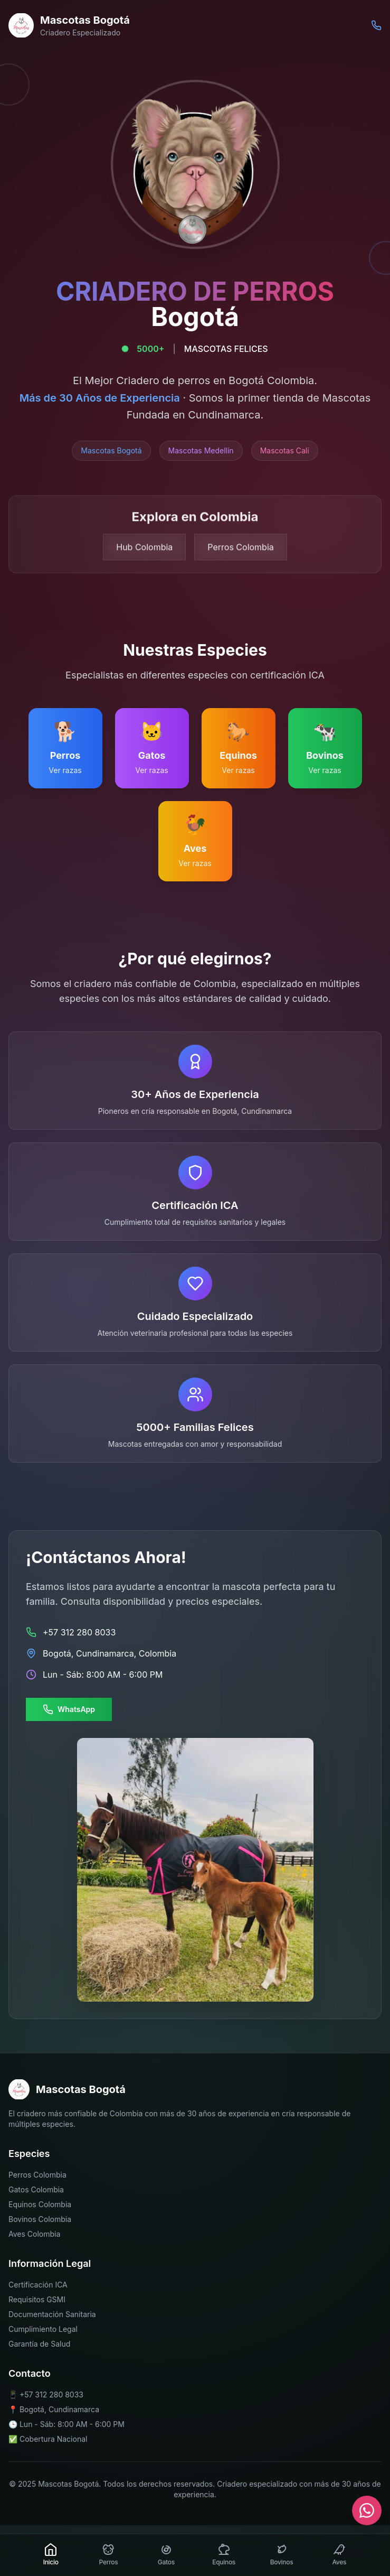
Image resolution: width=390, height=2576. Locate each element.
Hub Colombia (144, 552)
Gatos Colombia (36, 2189)
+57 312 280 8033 (51, 2394)
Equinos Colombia (39, 2204)
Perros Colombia (240, 552)
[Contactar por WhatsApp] (366, 2510)
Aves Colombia (34, 2233)
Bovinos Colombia (39, 2219)
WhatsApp (69, 1709)
